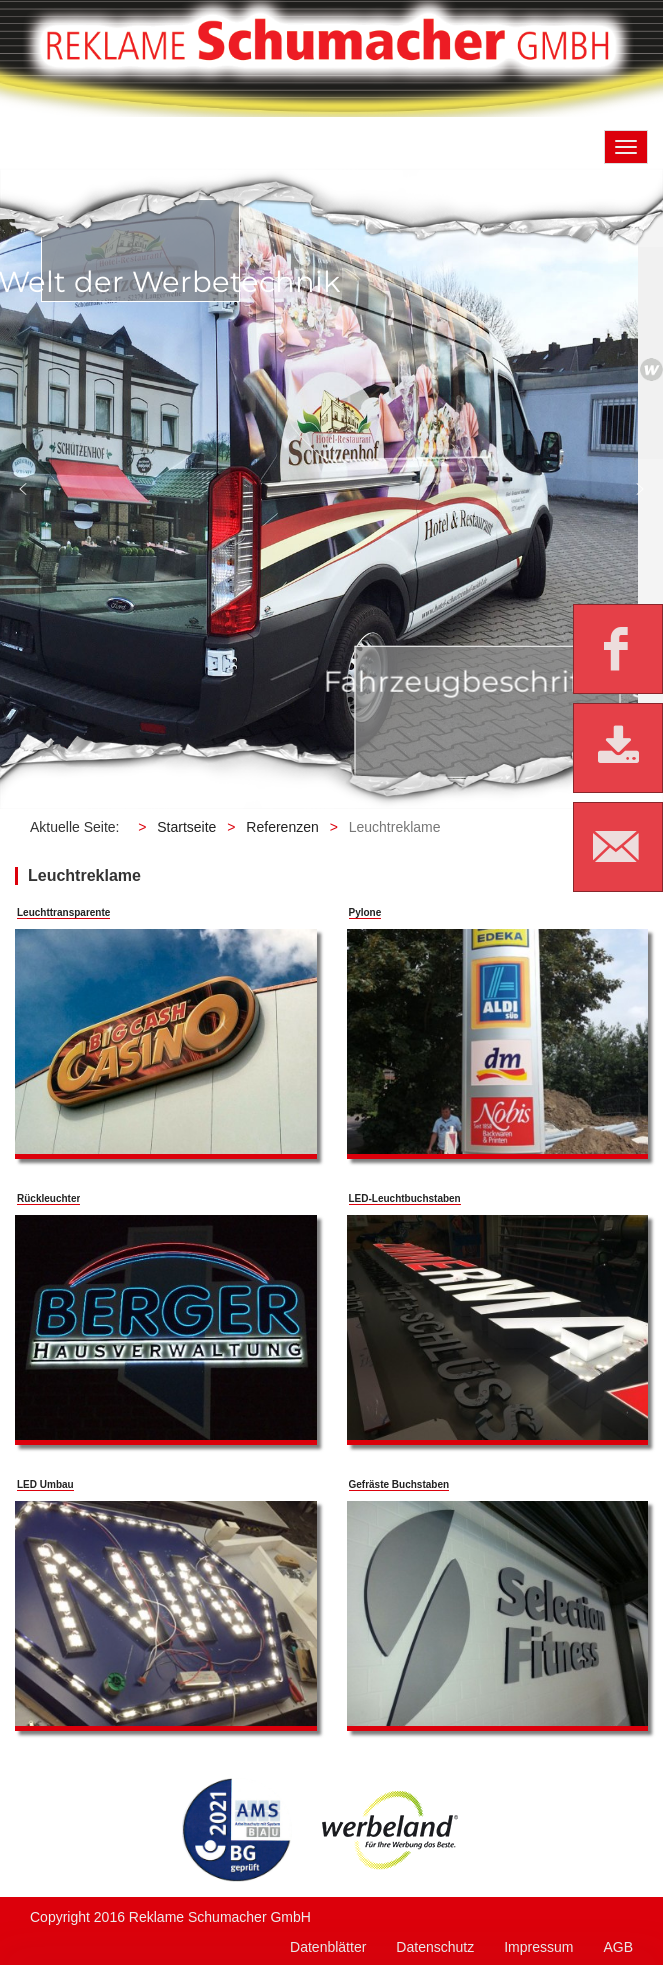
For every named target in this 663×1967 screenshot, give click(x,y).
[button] (23, 489)
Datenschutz (435, 1947)
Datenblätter (328, 1947)
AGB (618, 1947)
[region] (331, 489)
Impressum (538, 1947)
